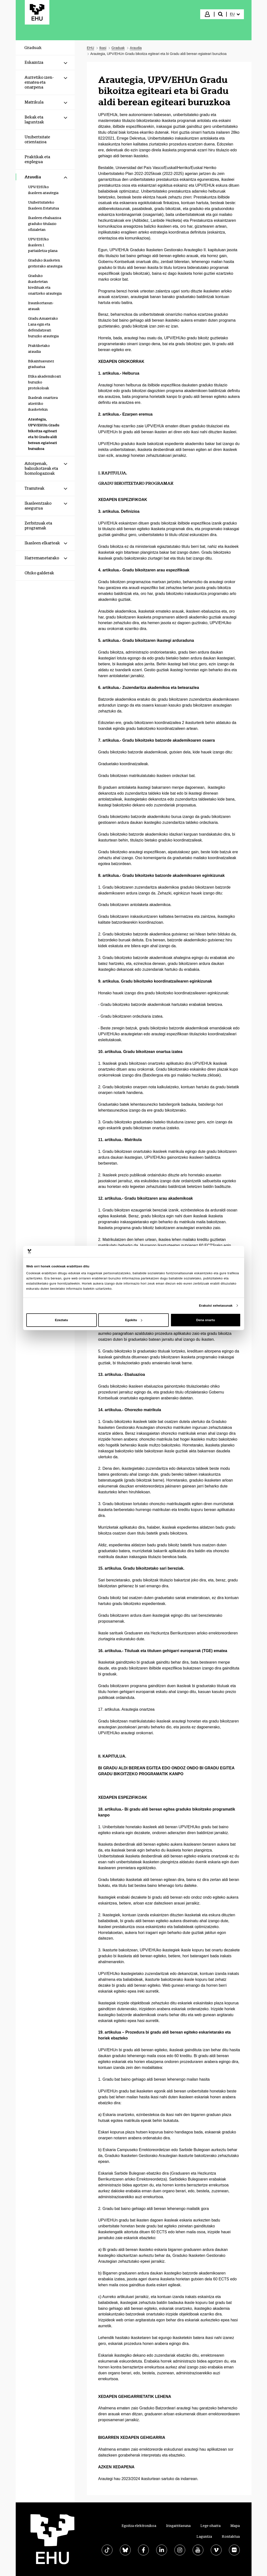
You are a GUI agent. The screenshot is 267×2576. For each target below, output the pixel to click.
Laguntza (204, 2536)
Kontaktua (231, 2536)
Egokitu (133, 1320)
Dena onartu (205, 1320)
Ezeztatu (61, 1320)
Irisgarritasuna (178, 2526)
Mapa (235, 2526)
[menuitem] (235, 14)
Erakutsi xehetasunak (216, 1305)
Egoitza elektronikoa (139, 2526)
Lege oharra (210, 2526)
